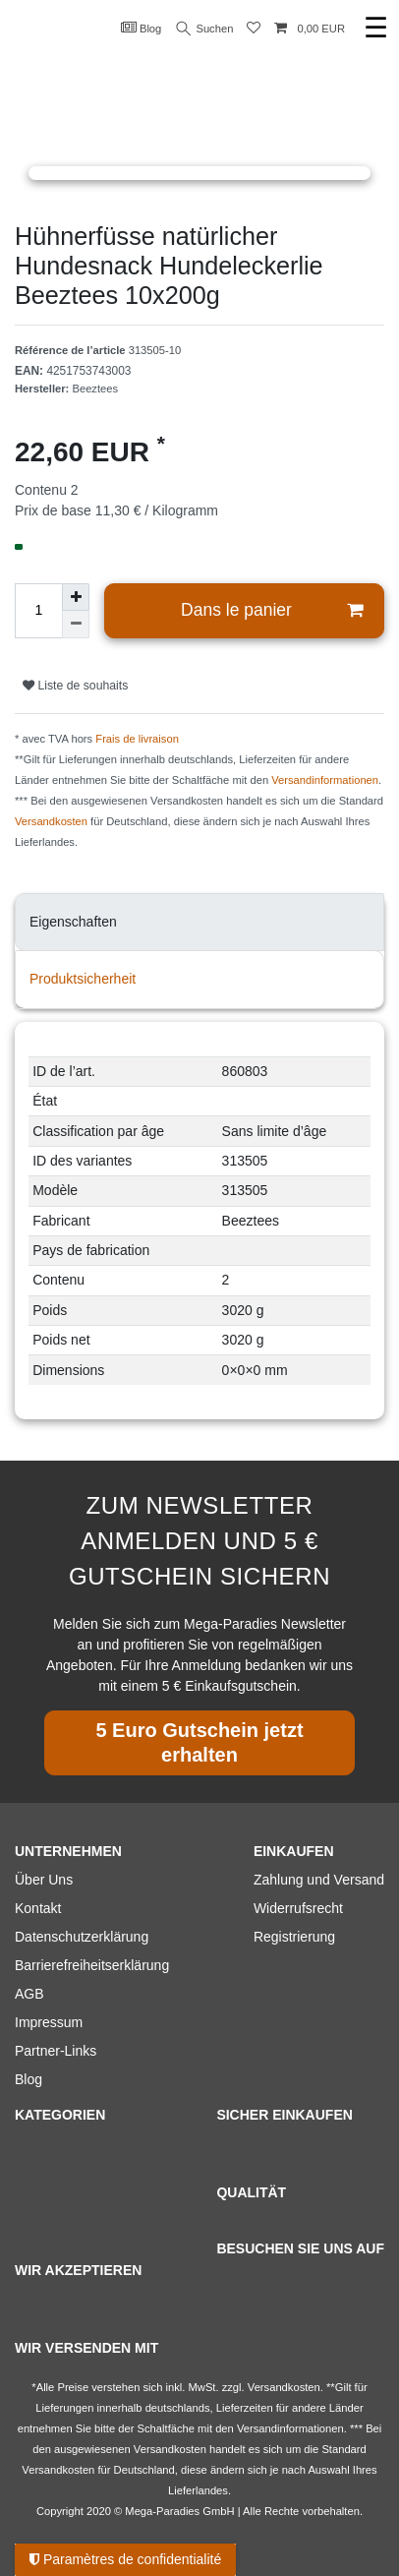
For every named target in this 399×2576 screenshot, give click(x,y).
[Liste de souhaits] (253, 29)
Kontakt (38, 1908)
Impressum (49, 2022)
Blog (141, 27)
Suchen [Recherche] (205, 29)
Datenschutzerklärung (81, 1937)
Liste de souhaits (75, 685)
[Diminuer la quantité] (75, 624)
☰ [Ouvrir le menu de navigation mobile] (376, 28)
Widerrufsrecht (298, 1908)
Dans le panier (272, 610)
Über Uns (44, 1879)
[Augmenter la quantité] (75, 597)
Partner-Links (55, 2051)
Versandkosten (51, 821)
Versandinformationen (324, 780)
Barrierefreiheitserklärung (92, 1965)
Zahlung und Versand (319, 1879)
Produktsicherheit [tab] (82, 979)
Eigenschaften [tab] (73, 921)
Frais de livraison (137, 739)
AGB (29, 1994)
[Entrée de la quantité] (38, 610)
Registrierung (294, 1937)
